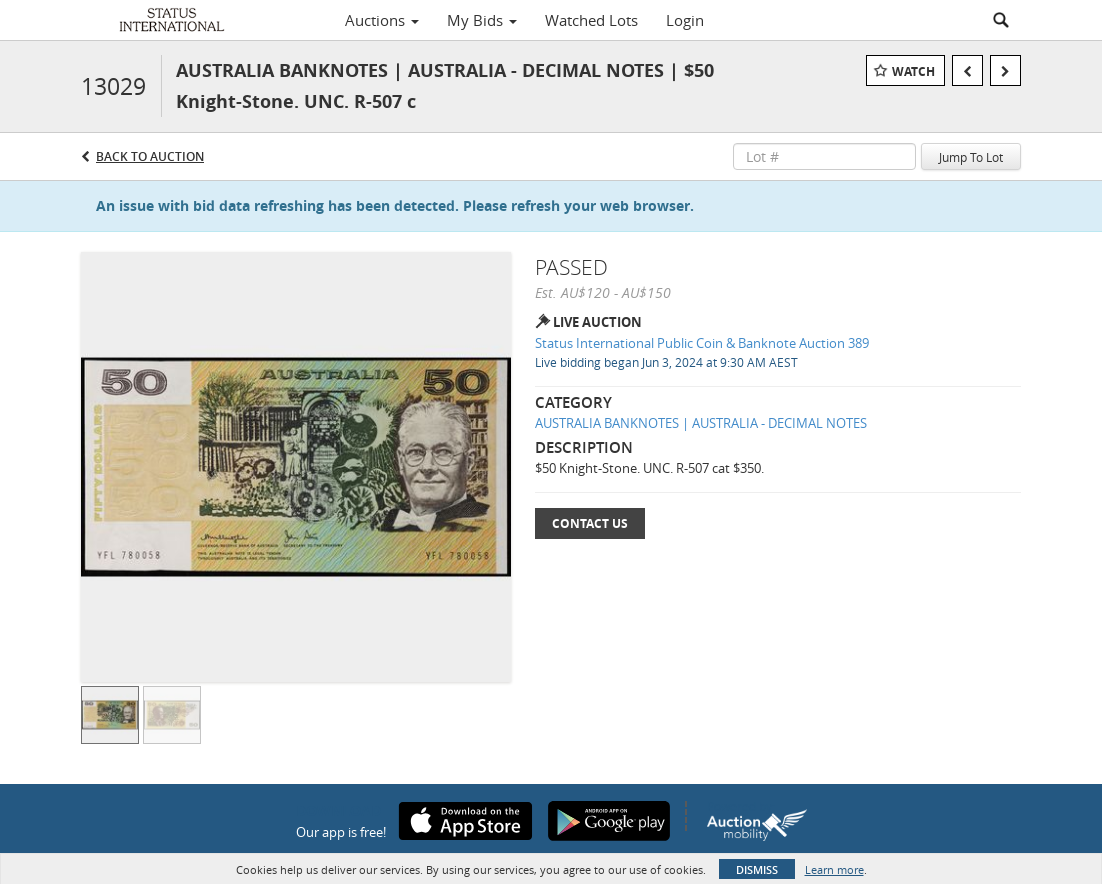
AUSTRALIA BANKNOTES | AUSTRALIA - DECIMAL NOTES (701, 423)
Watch (913, 71)
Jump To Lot (971, 157)
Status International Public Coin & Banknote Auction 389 (702, 343)
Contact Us (590, 523)
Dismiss (757, 869)
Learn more (834, 869)
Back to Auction (150, 156)
